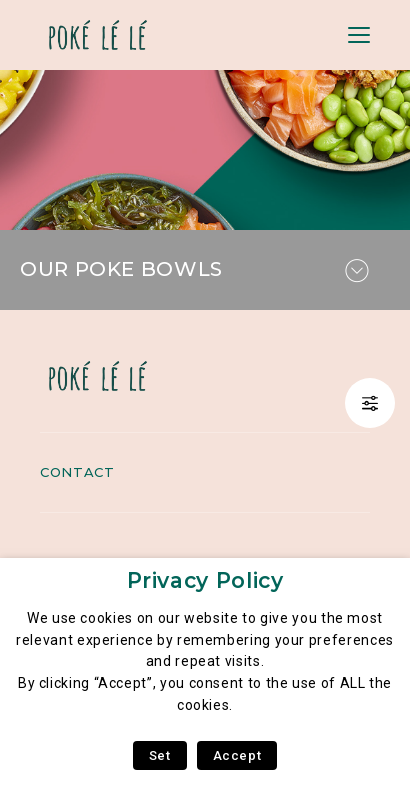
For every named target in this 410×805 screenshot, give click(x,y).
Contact (77, 472)
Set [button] (160, 755)
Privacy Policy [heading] (205, 580)
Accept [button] (237, 755)
